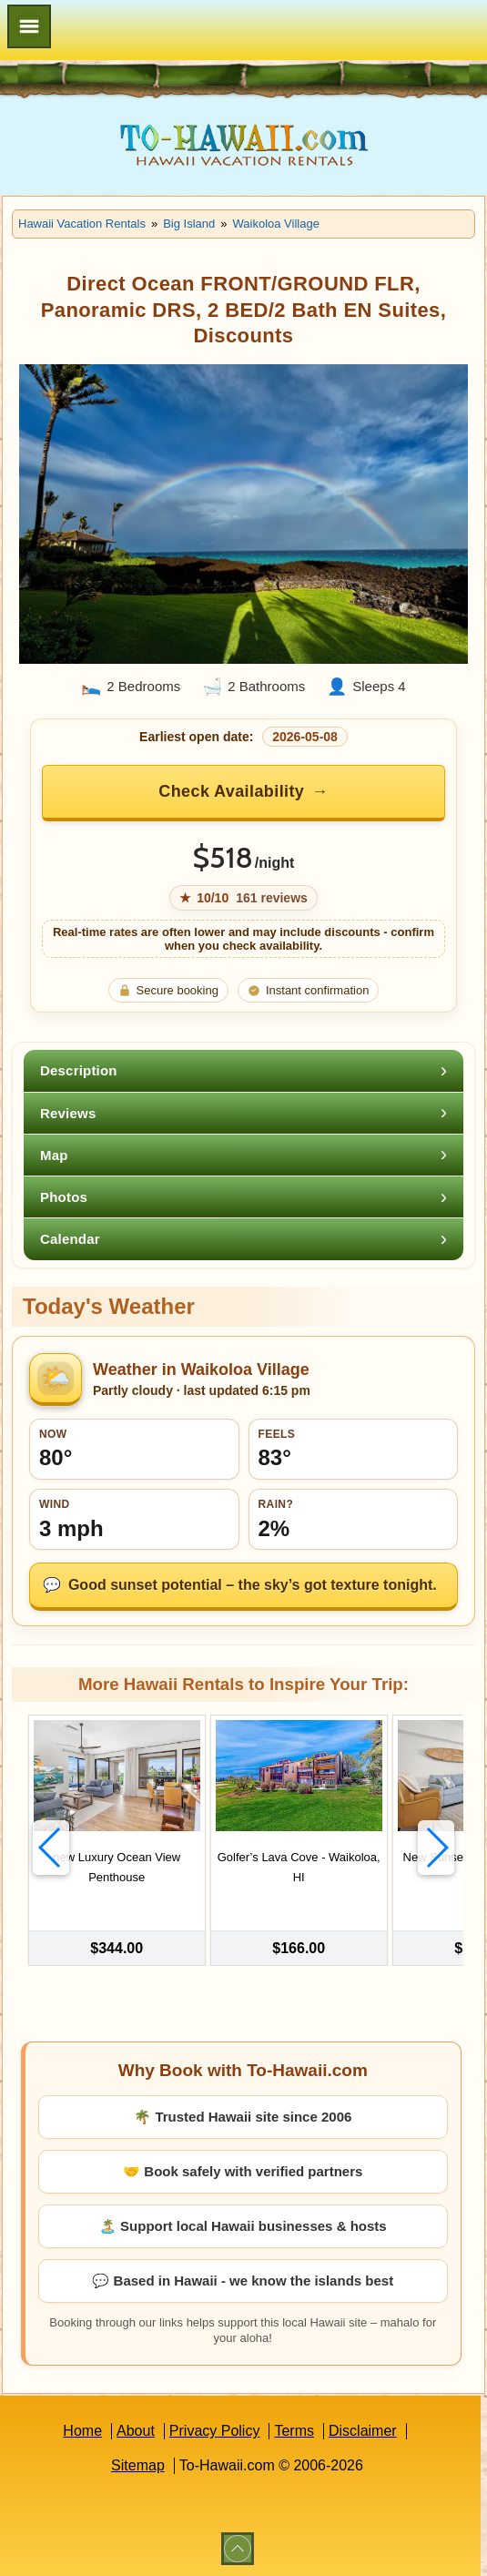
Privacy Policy (214, 2429)
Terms (294, 2429)
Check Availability (231, 791)
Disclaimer (363, 2429)
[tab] (243, 1070)
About (136, 2429)
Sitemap (138, 2463)
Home (82, 2429)
